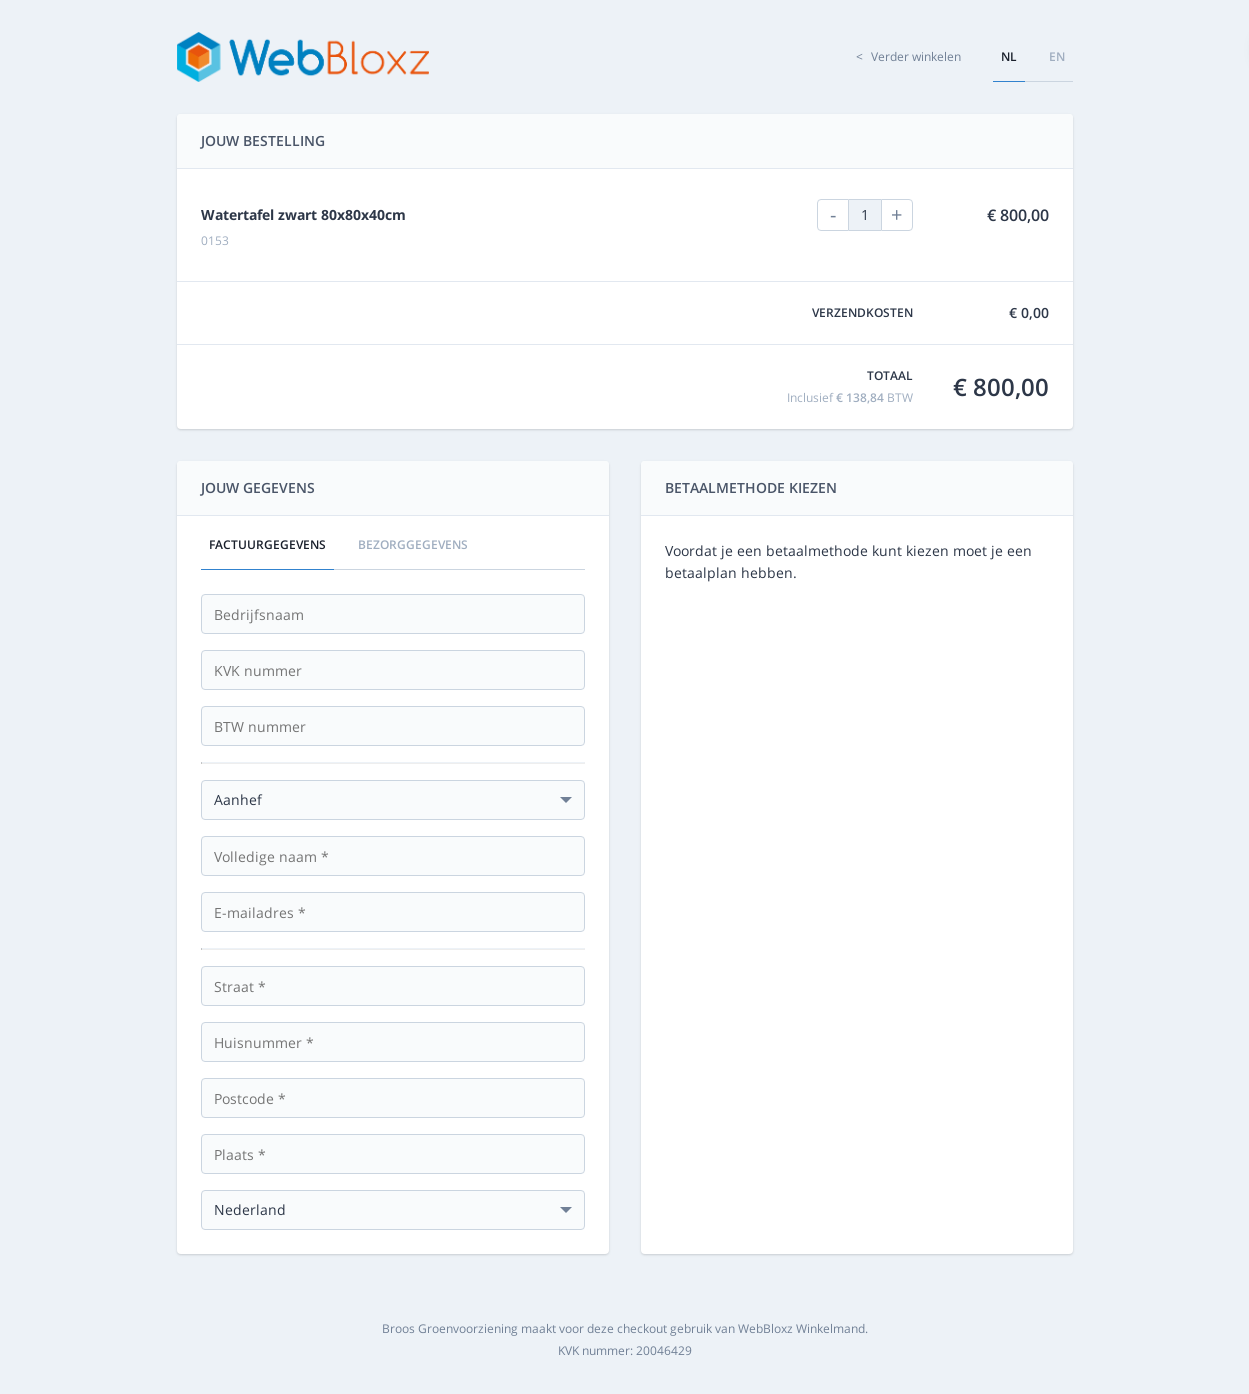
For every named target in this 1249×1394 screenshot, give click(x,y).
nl (1009, 56)
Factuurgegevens (267, 544)
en (1057, 56)
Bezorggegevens (413, 544)
